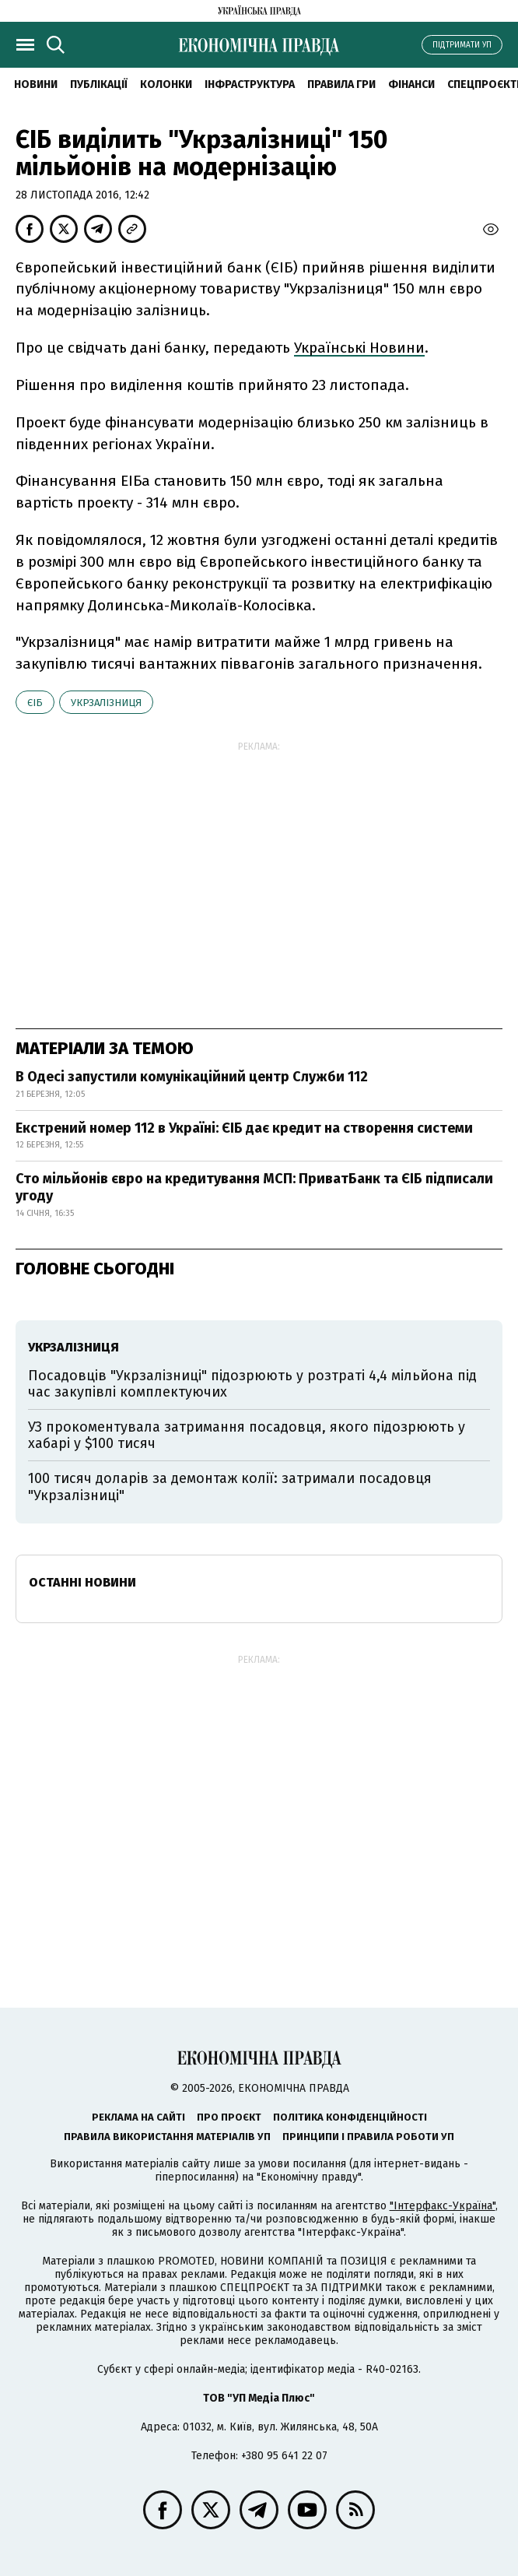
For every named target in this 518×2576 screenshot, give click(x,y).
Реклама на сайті (138, 2117)
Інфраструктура (250, 84)
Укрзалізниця (106, 702)
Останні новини (82, 1582)
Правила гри (341, 84)
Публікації (99, 84)
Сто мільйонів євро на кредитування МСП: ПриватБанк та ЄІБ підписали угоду (254, 1187)
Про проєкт (229, 2117)
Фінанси (411, 84)
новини (36, 84)
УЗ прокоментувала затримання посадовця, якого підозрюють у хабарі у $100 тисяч (246, 1435)
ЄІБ (35, 702)
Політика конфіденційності (350, 2117)
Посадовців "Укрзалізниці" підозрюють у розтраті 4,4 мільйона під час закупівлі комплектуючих (252, 1384)
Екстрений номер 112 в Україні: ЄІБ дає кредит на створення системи (244, 1128)
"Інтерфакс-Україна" (442, 2205)
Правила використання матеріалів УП (167, 2136)
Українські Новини (359, 348)
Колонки (166, 84)
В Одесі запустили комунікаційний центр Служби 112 (192, 1076)
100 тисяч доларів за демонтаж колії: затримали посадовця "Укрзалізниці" (230, 1487)
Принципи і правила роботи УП (368, 2136)
